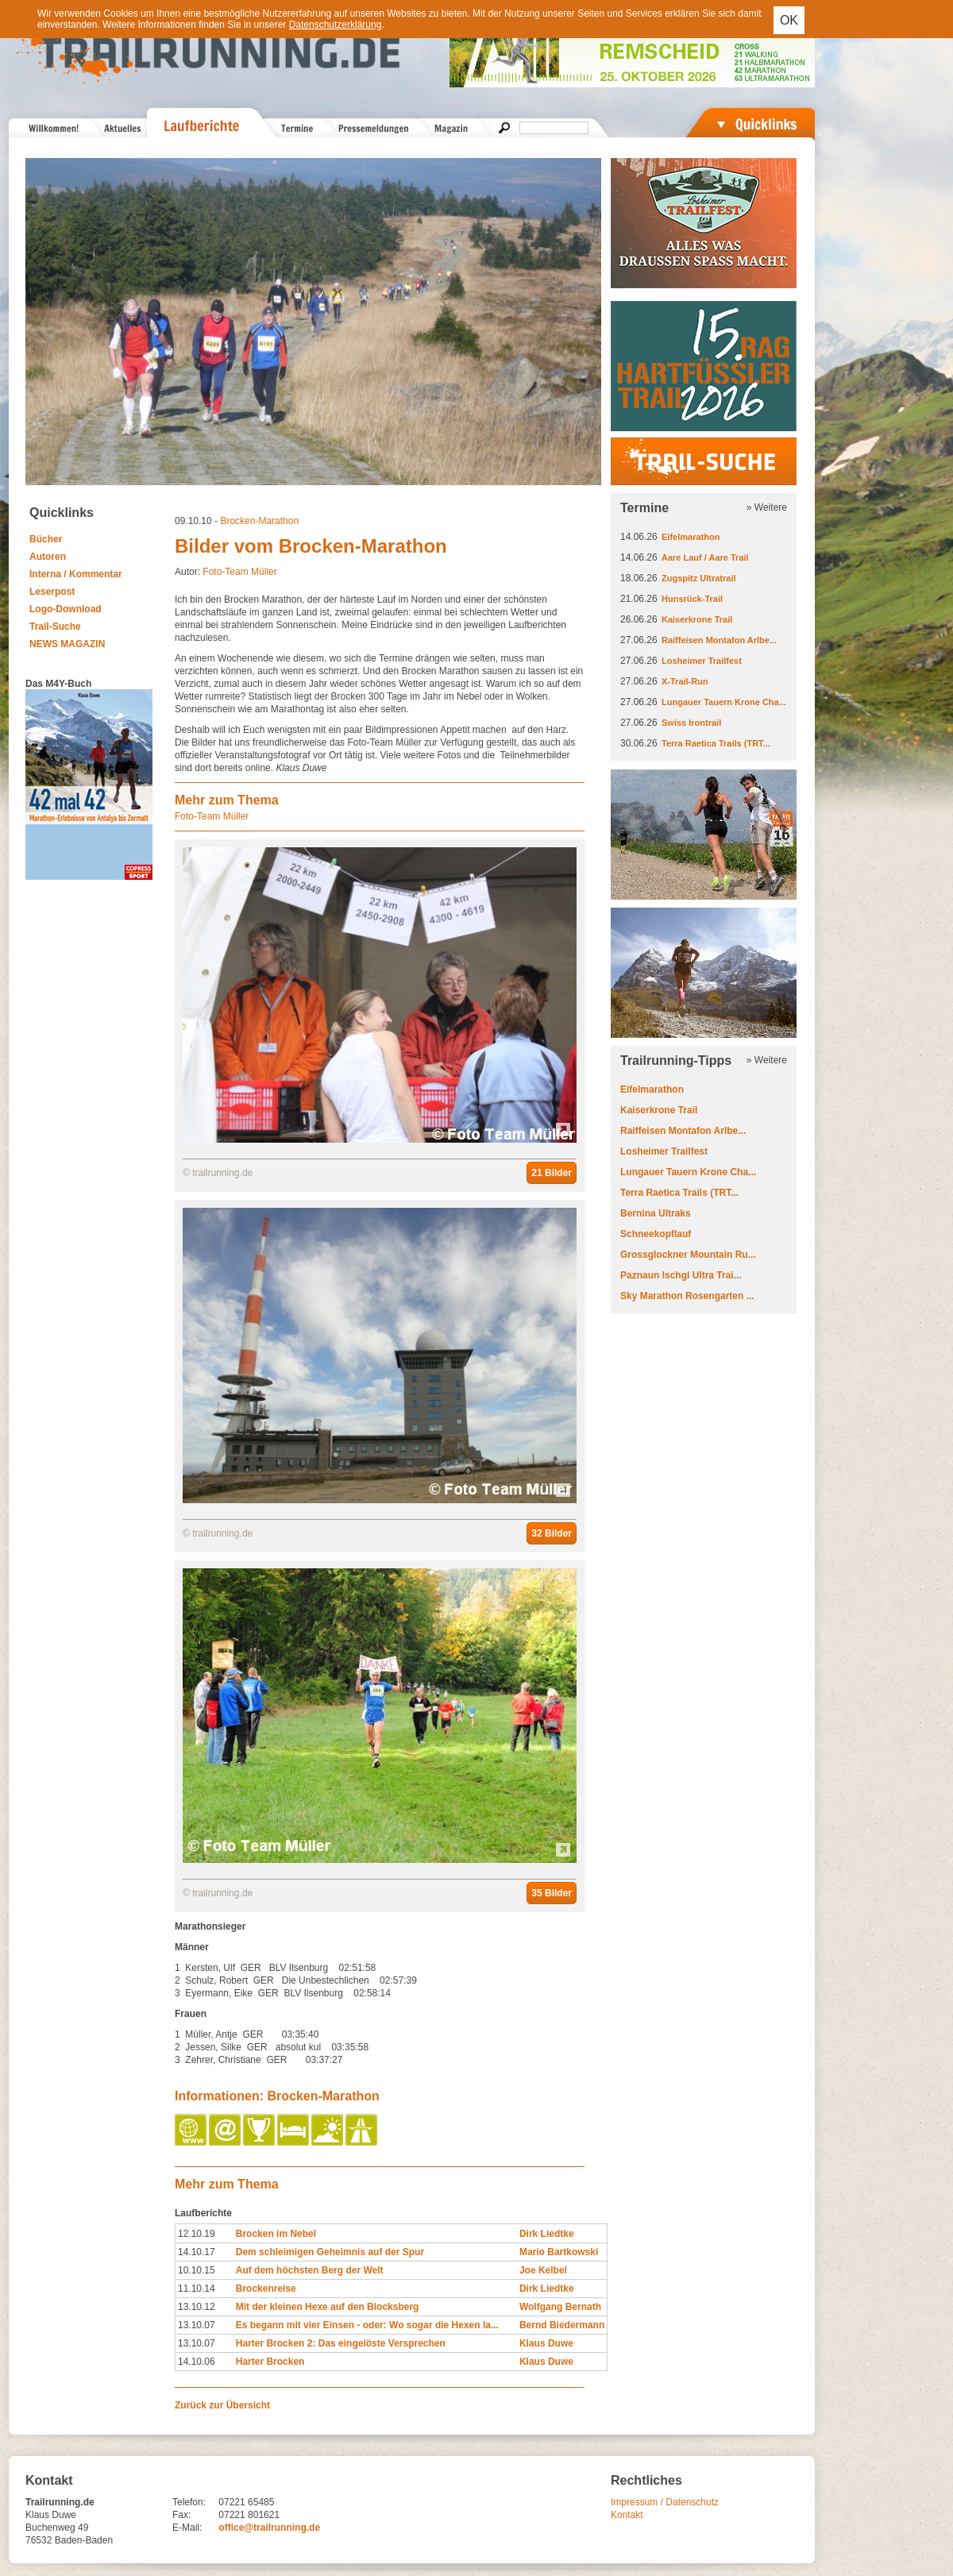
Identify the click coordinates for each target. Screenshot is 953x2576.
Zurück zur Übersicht (222, 2405)
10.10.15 (196, 2270)
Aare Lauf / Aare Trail (705, 557)
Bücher (45, 539)
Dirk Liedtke (546, 2233)
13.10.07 (196, 2325)
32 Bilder (551, 1533)
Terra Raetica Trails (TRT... (716, 743)
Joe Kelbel (543, 2270)
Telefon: (189, 2502)
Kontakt (627, 2514)
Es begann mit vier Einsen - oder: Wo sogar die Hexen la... (367, 2325)
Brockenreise (266, 2288)
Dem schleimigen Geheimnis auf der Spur (330, 2252)
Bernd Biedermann (561, 2325)
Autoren (47, 556)
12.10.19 (196, 2233)
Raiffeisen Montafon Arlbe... (719, 640)
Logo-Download (65, 609)
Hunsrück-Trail (692, 599)
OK (789, 20)
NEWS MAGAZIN (67, 644)
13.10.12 (196, 2306)
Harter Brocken (270, 2361)
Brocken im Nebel (276, 2233)
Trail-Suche (55, 626)
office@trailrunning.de (269, 2527)
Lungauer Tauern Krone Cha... (724, 702)
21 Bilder (551, 1172)
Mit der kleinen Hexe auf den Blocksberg (327, 2306)
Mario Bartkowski (558, 2252)
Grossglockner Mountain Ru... (688, 1254)
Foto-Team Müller (239, 571)
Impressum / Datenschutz (665, 2502)
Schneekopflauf (655, 1234)
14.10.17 (196, 2252)
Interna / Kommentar (75, 574)
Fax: (181, 2514)
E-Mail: (187, 2527)
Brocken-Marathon (259, 520)
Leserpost (52, 591)
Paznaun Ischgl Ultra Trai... (681, 1275)
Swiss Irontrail (691, 722)
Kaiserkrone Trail (697, 619)
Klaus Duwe (546, 2343)
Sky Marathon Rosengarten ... (687, 1295)
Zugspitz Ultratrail (699, 578)
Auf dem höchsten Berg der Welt (310, 2270)
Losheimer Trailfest (702, 660)
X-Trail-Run (685, 681)
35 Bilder (551, 1893)
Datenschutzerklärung (335, 24)
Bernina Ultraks (655, 1213)
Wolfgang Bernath (560, 2306)
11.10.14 (196, 2288)
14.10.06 (196, 2361)
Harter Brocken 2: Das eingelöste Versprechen (341, 2343)
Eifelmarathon (691, 537)
